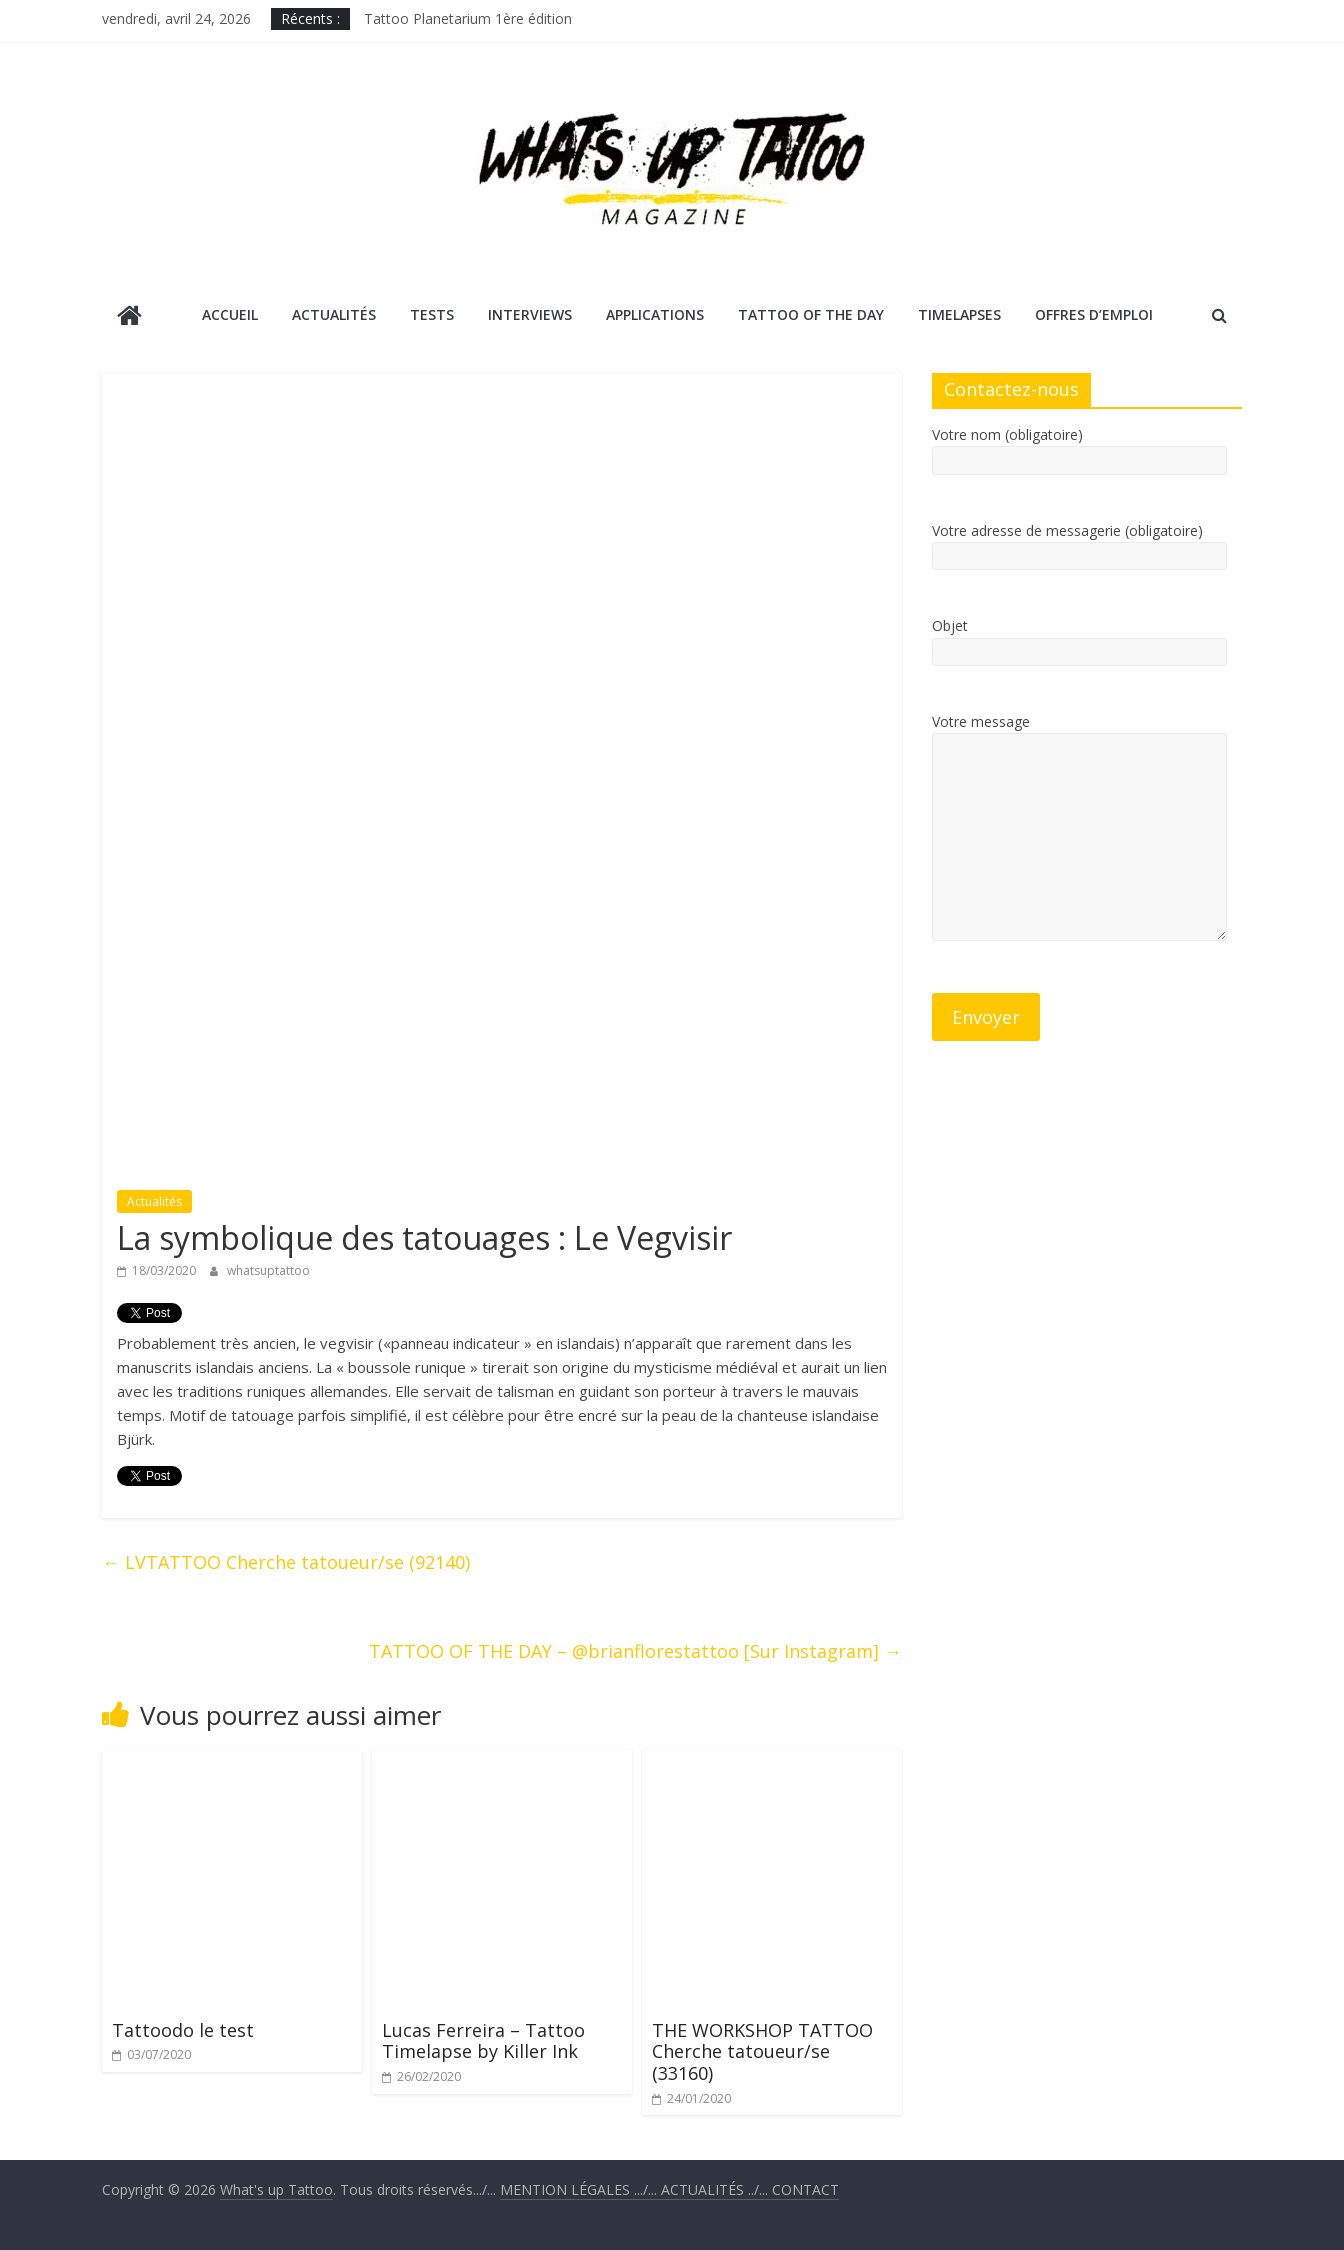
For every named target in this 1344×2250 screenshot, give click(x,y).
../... (716, 2189)
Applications (655, 314)
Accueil (230, 314)
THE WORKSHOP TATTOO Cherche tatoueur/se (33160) (762, 2051)
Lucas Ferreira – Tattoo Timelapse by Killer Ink (483, 2041)
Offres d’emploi (1094, 314)
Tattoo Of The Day (811, 314)
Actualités (334, 314)
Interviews (530, 314)
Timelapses (959, 314)
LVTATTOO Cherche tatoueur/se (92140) (286, 1562)
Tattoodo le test (183, 2030)
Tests (432, 314)
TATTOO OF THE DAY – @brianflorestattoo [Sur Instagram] (635, 1651)
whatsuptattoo (268, 1270)
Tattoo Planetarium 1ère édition (468, 18)
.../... (580, 2189)
